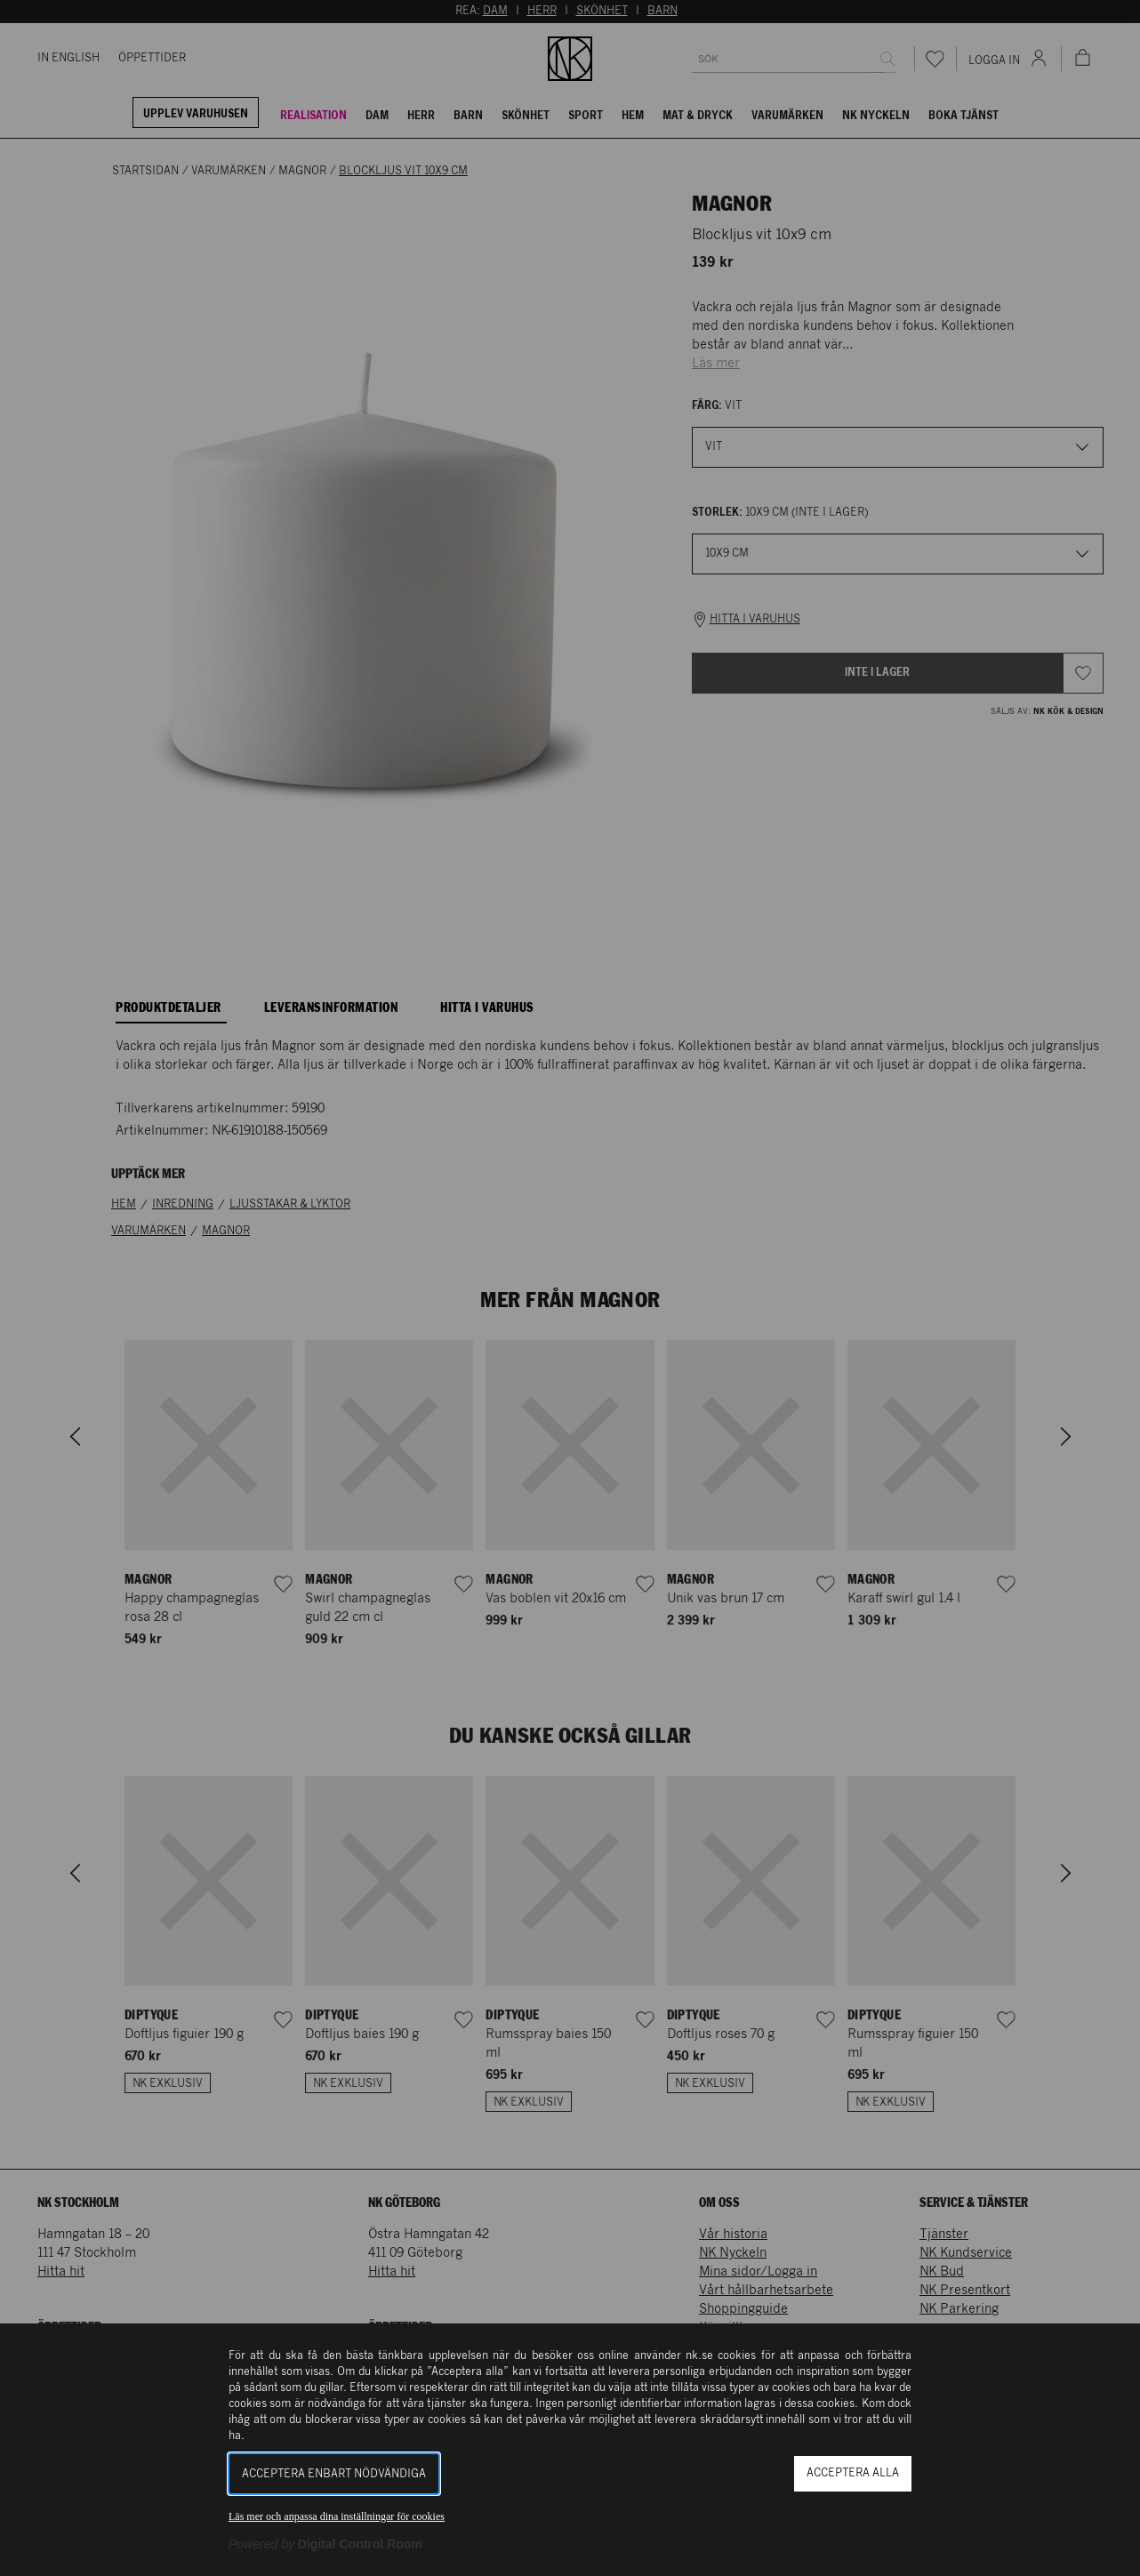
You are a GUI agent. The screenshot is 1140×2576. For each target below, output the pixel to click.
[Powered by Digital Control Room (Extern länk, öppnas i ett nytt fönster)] (325, 2544)
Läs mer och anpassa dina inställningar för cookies (337, 2516)
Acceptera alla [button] (853, 2473)
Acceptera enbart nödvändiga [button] (334, 2474)
